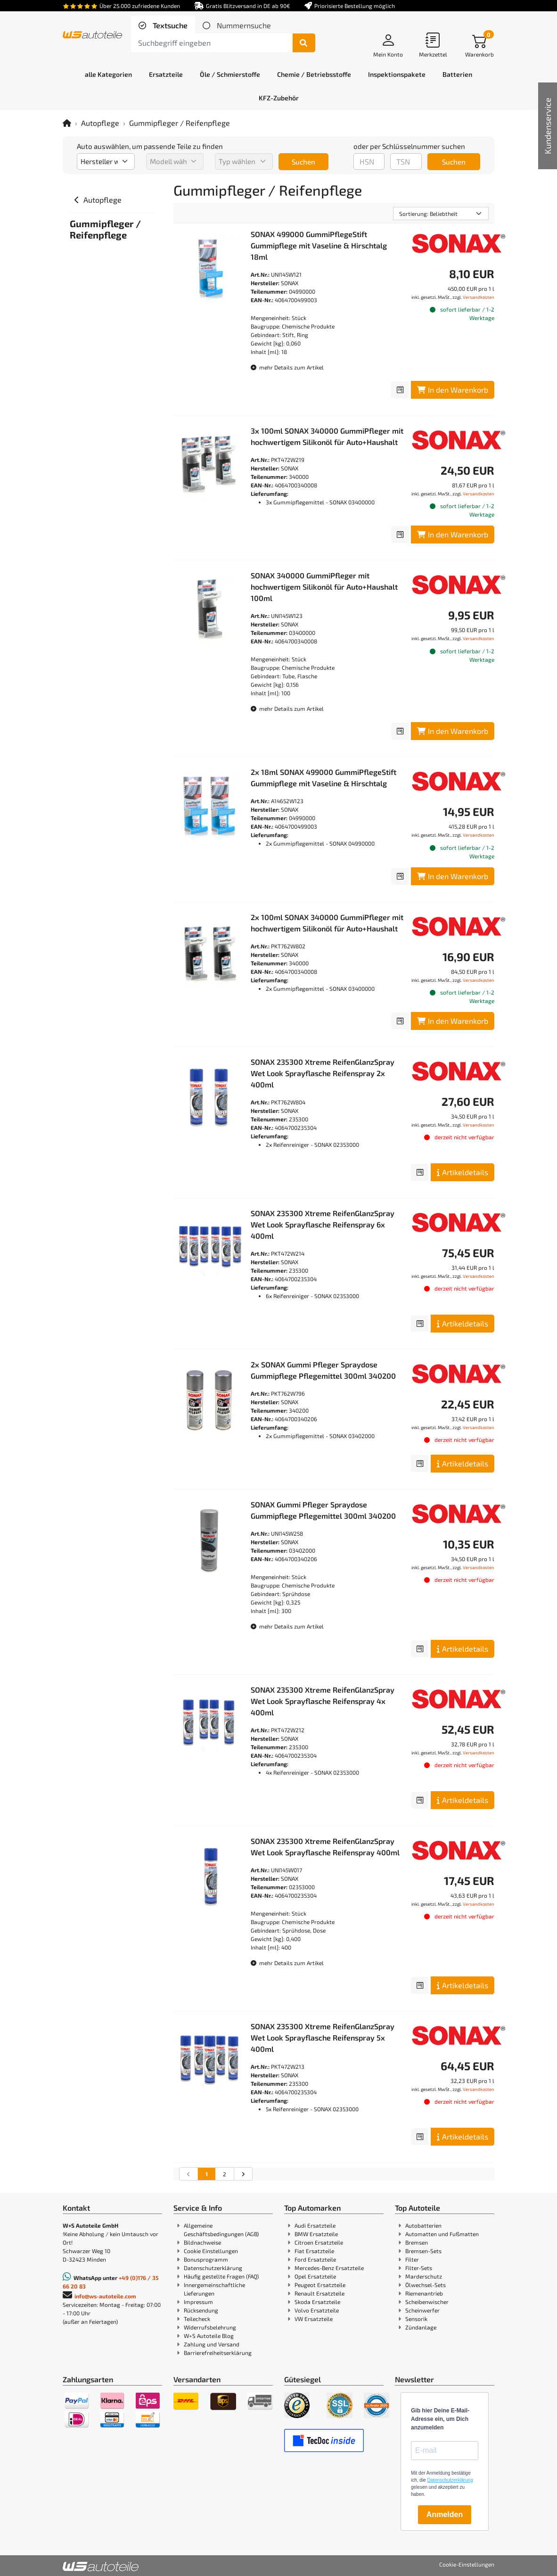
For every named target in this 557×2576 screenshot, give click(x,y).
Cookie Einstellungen (211, 2250)
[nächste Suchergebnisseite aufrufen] (243, 2174)
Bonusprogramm (206, 2259)
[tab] (163, 25)
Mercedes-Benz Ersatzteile (329, 2267)
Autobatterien (423, 2225)
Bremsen (416, 2242)
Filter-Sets (418, 2267)
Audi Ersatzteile (315, 2225)
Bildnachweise (202, 2242)
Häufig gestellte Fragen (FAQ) (221, 2276)
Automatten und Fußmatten (442, 2233)
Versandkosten (478, 297)
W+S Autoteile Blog (209, 2335)
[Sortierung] (441, 213)
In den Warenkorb (452, 389)
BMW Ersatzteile (316, 2233)
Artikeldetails (462, 1172)
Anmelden (444, 2514)
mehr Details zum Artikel (287, 367)
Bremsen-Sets (423, 2250)
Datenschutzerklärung (213, 2267)
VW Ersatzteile (314, 2318)
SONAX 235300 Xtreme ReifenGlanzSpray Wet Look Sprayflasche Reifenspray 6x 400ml (322, 1224)
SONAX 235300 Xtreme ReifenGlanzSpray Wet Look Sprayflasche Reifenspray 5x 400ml (322, 2037)
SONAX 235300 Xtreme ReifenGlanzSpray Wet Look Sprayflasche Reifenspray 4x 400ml (322, 1701)
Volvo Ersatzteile (317, 2310)
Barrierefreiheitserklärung (218, 2352)
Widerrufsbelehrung (210, 2327)
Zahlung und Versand (211, 2344)
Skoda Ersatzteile (317, 2301)
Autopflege (100, 122)
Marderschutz (423, 2276)
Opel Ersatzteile (315, 2276)
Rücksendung (201, 2310)
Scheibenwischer (427, 2301)
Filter (412, 2259)
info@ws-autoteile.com (105, 2296)
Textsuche (169, 25)
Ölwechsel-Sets (425, 2284)
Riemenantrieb (424, 2293)
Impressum (198, 2301)
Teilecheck (197, 2318)
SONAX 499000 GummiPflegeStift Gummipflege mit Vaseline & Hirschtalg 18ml (319, 245)
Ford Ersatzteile (315, 2259)
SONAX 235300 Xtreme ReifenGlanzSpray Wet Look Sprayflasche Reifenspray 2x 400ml (322, 1073)
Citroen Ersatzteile (319, 2242)
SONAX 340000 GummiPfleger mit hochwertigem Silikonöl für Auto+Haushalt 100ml (324, 586)
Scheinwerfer (422, 2310)
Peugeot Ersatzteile (320, 2284)
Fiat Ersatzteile (314, 2250)
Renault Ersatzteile (319, 2293)
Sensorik (416, 2318)
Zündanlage (420, 2327)
